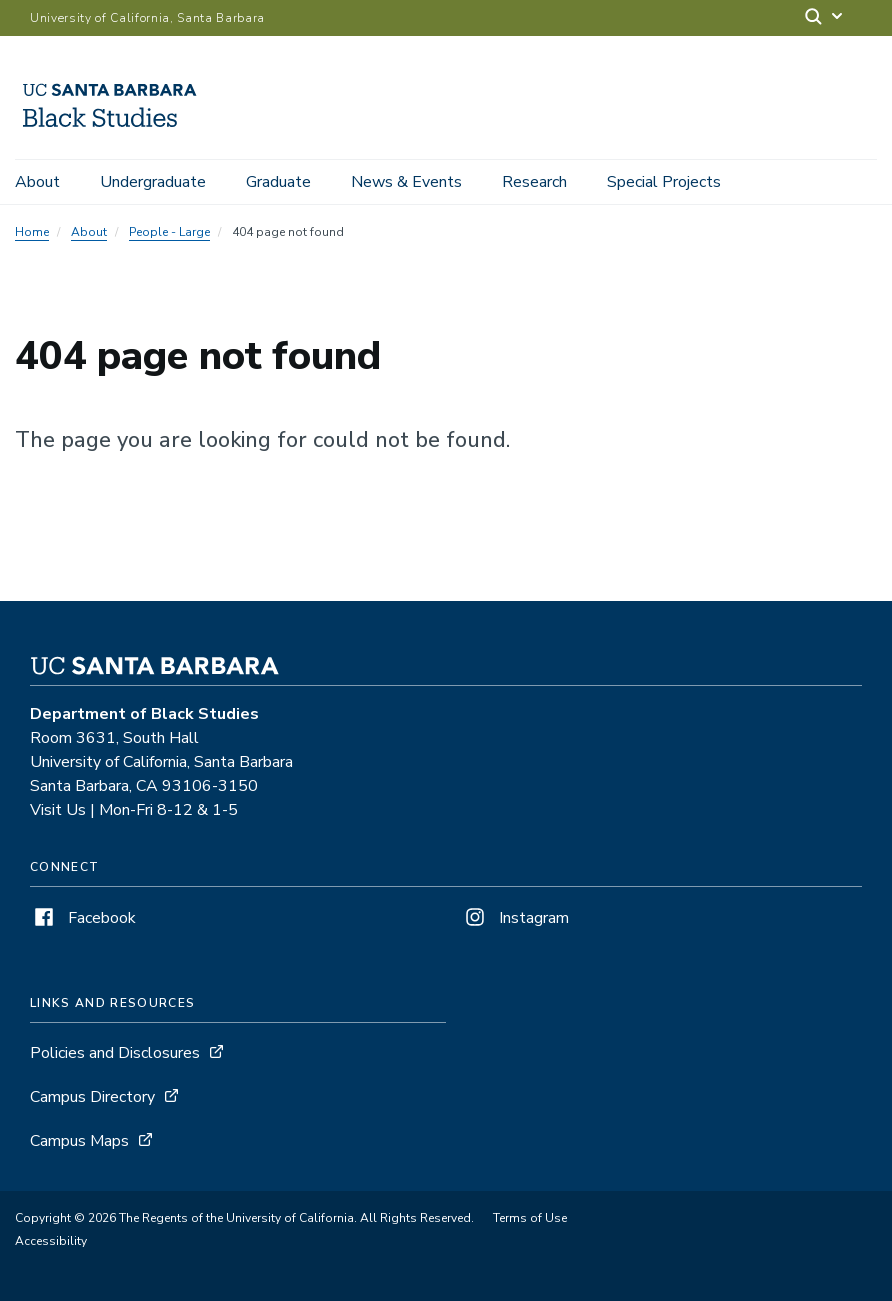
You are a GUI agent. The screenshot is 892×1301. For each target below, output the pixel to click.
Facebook (83, 918)
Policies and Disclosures (115, 1053)
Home (32, 232)
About (37, 182)
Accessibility (51, 1241)
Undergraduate (153, 182)
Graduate (278, 182)
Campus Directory (92, 1097)
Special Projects (664, 182)
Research (534, 182)
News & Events (406, 182)
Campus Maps (79, 1141)
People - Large (169, 232)
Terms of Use (530, 1218)
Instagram (515, 918)
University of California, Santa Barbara (147, 18)
